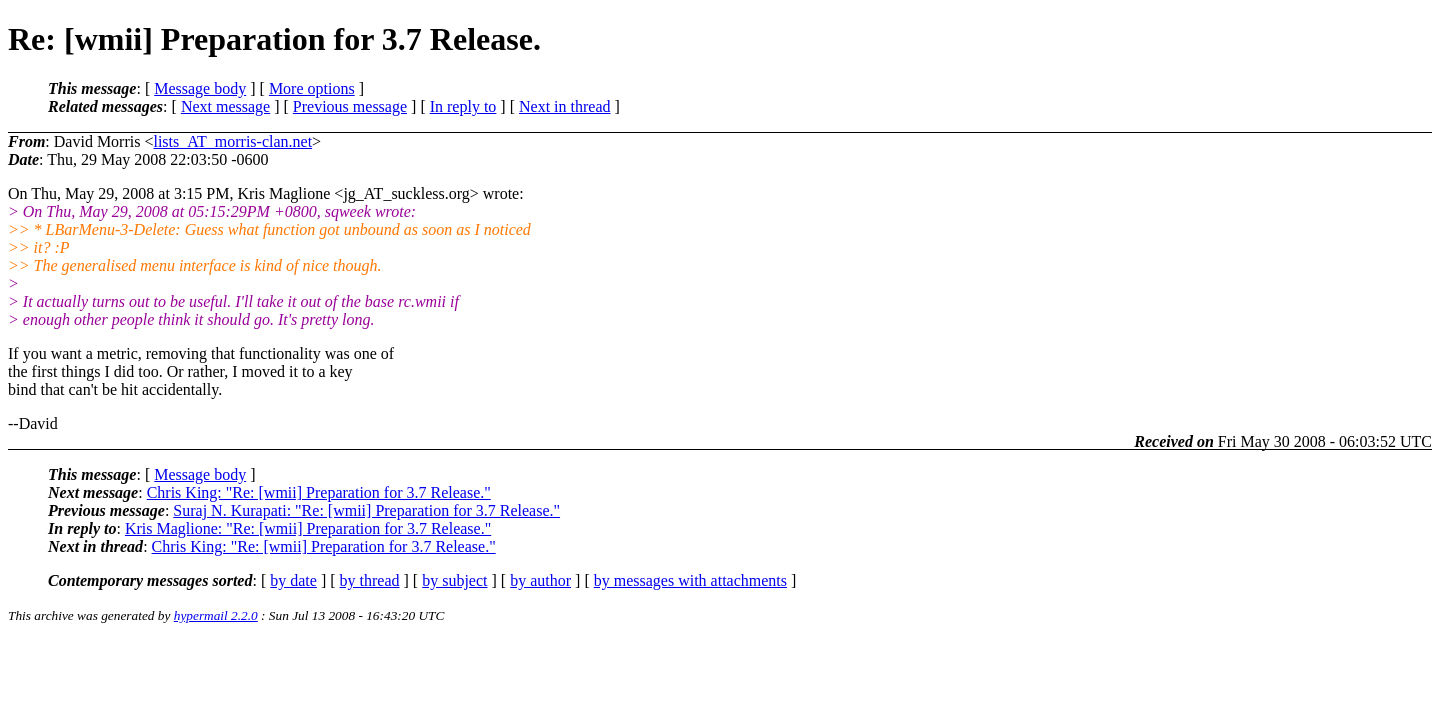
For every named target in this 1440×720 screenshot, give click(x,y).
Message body (200, 88)
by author (540, 580)
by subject (454, 580)
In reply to (463, 106)
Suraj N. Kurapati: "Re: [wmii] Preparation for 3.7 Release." (366, 510)
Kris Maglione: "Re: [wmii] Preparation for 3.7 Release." (308, 528)
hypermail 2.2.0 (216, 615)
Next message (225, 106)
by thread (370, 580)
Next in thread (565, 106)
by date (293, 580)
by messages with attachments (690, 580)
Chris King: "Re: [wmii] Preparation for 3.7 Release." (319, 492)
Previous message (350, 106)
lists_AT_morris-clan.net (232, 141)
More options (312, 88)
